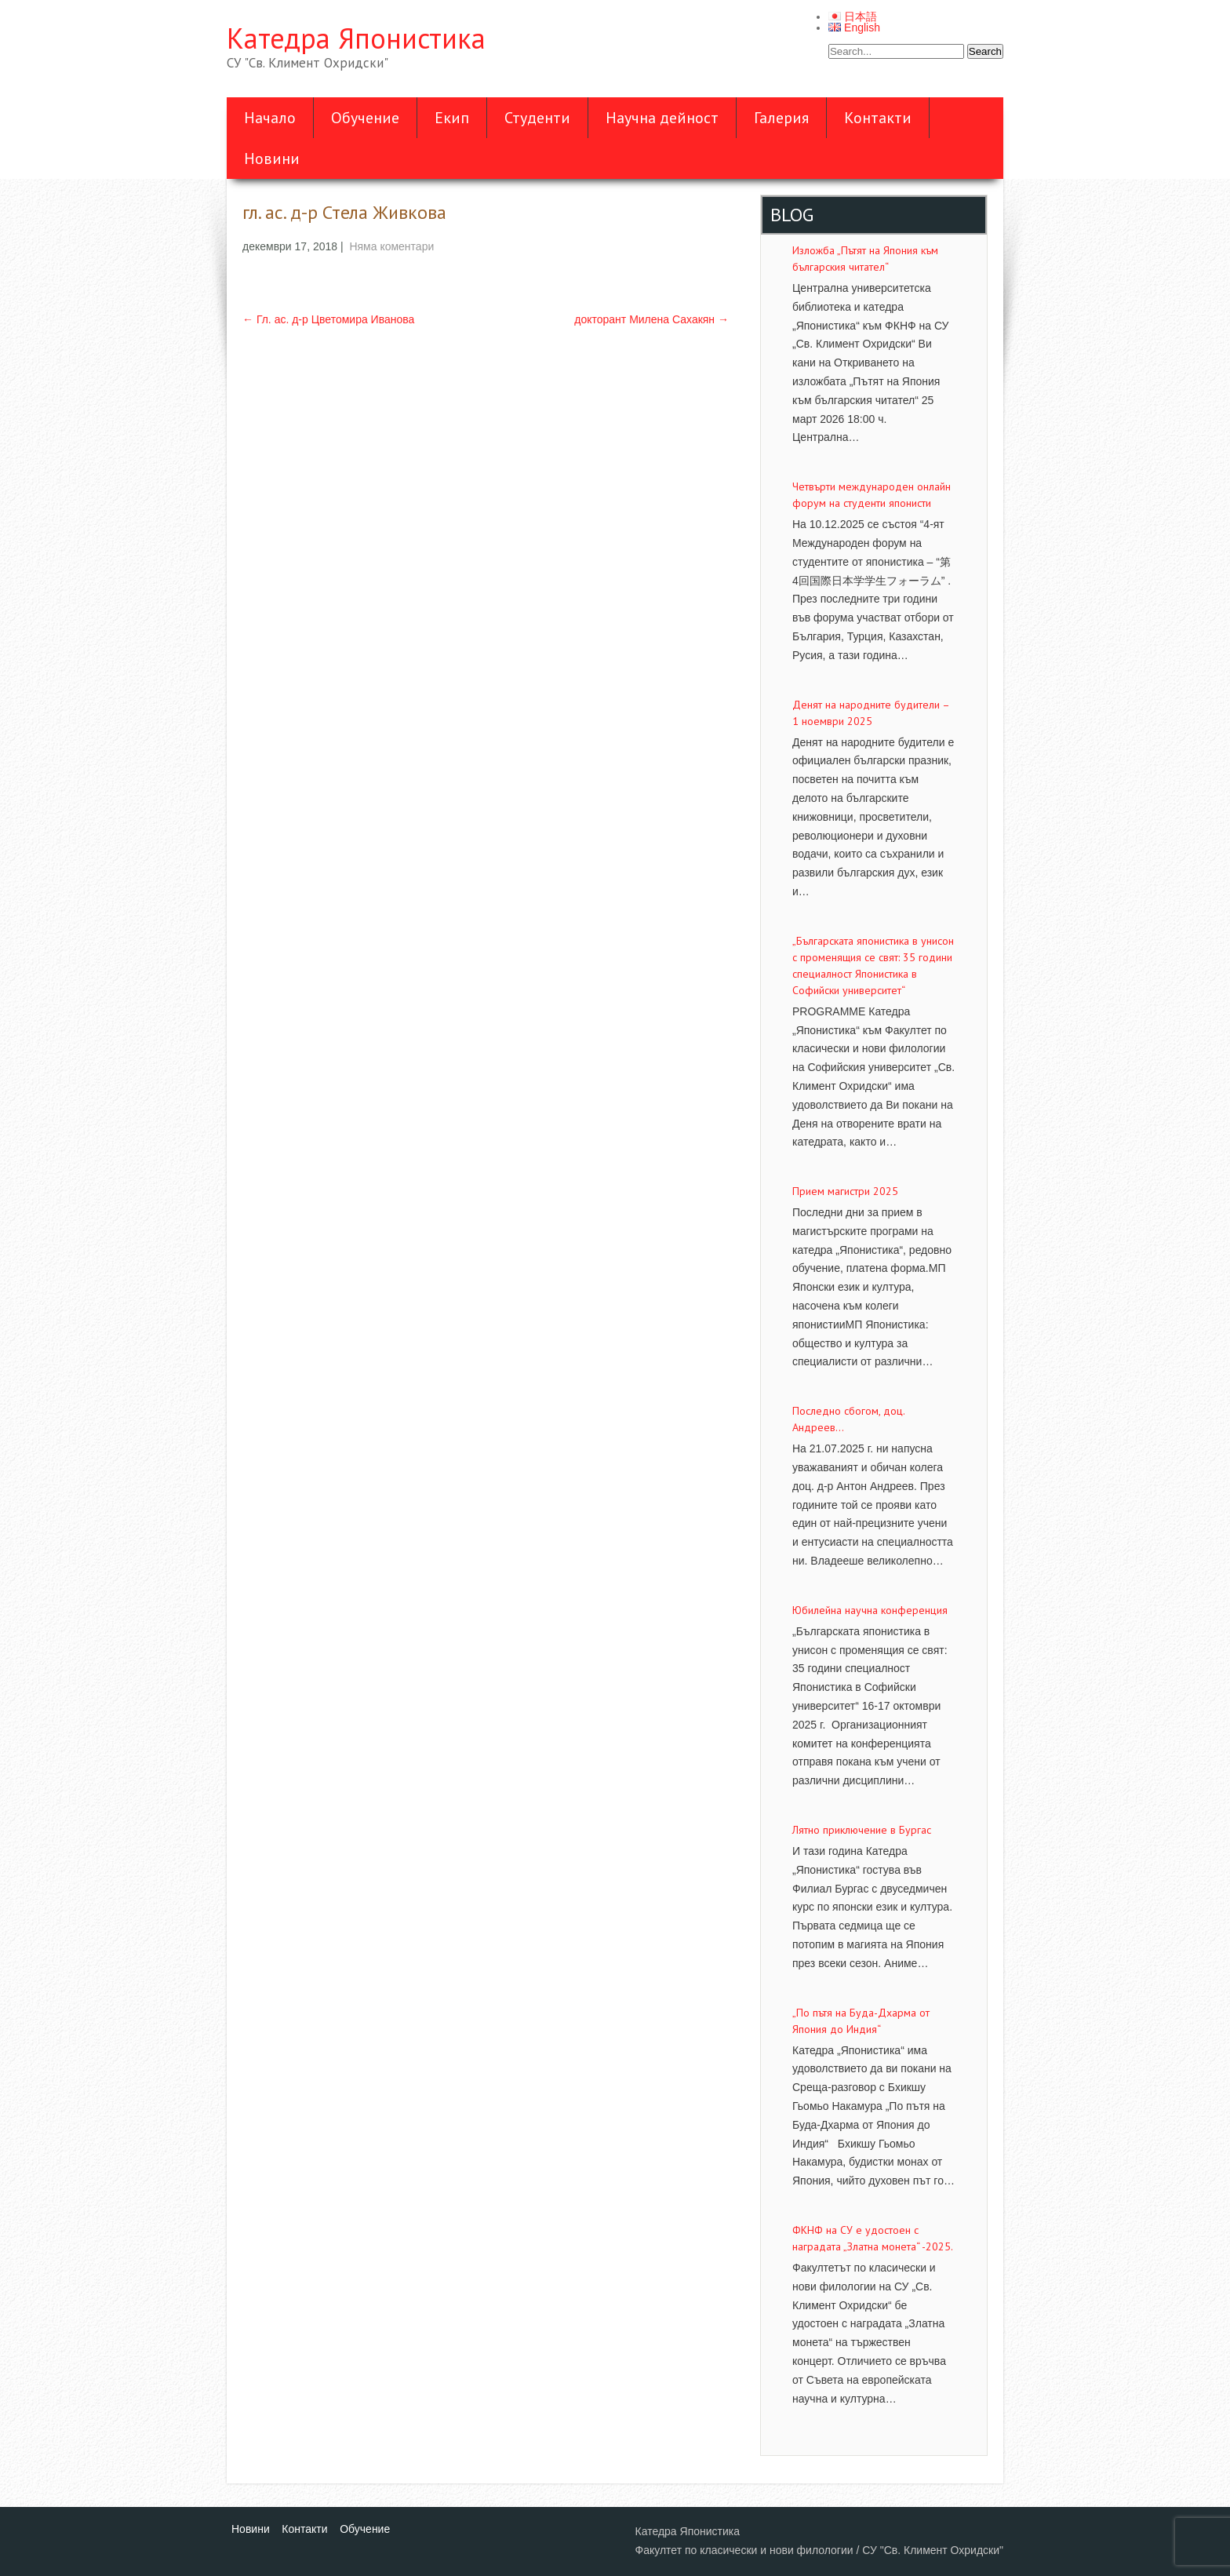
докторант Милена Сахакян (651, 319)
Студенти (537, 117)
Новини (272, 158)
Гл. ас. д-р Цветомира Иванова (328, 319)
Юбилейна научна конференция (870, 1610)
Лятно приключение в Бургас (861, 1830)
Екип (452, 117)
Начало (270, 117)
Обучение (365, 117)
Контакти (878, 117)
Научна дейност (662, 117)
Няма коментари (391, 246)
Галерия (781, 117)
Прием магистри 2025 (845, 1191)
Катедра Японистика (356, 38)
